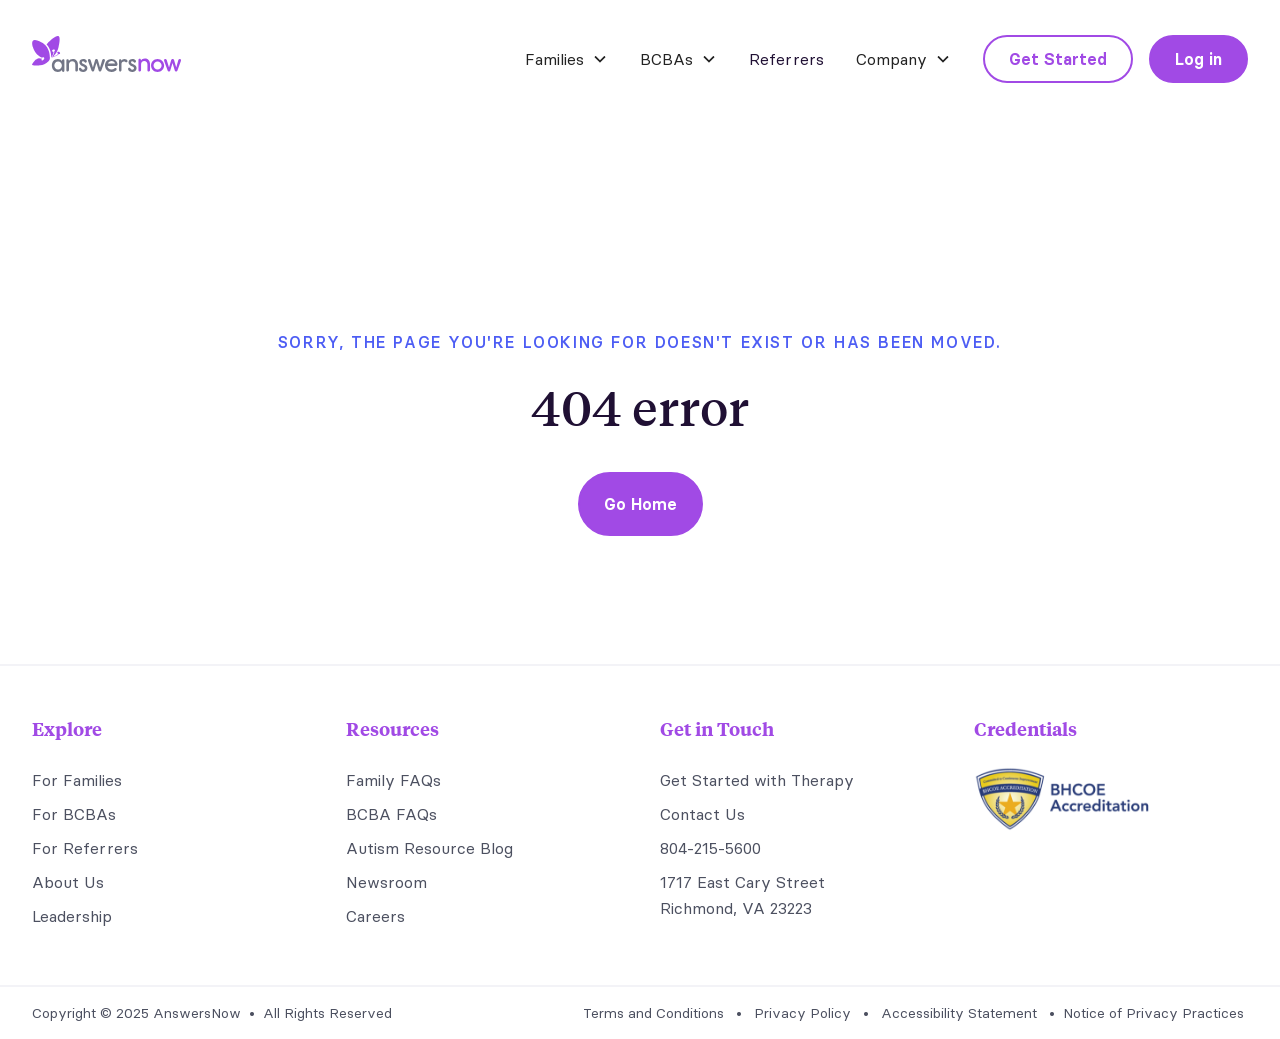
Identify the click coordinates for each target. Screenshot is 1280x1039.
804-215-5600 (710, 848)
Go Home (640, 504)
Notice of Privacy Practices (1153, 1013)
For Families (77, 780)
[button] (566, 59)
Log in (1198, 59)
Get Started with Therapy (757, 780)
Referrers (786, 59)
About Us (68, 882)
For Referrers (85, 848)
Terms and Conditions (653, 1013)
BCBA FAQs (391, 814)
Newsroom (386, 882)
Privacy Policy (802, 1013)
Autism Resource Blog (429, 848)
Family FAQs (393, 780)
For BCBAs (74, 814)
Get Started (1058, 59)
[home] (106, 59)
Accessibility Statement (959, 1013)
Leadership (72, 916)
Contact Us (702, 814)
